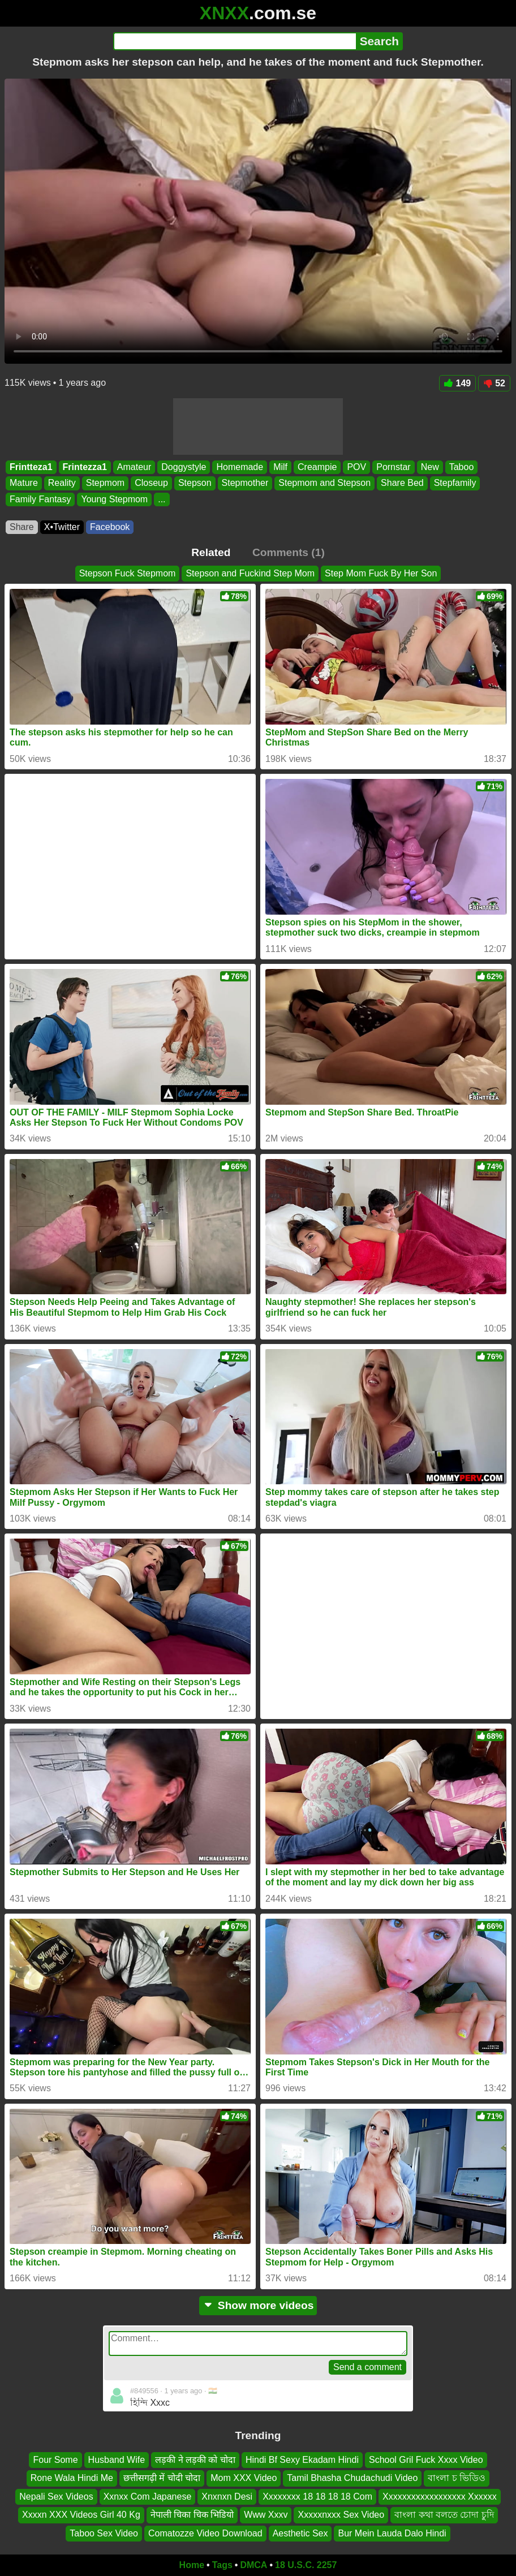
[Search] (234, 41)
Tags (222, 2565)
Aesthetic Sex (300, 2533)
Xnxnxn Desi (226, 2496)
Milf (280, 467)
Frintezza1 (85, 467)
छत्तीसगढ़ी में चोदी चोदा (161, 2478)
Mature (24, 483)
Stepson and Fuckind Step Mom (250, 573)
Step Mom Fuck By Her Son (381, 573)
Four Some (55, 2460)
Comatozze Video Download (205, 2533)
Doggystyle (183, 467)
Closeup (151, 483)
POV (356, 467)
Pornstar (393, 467)
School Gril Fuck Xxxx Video (426, 2460)
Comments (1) (288, 552)
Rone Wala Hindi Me (72, 2478)
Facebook (110, 527)
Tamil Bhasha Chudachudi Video (352, 2478)
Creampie (317, 467)
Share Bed (402, 483)
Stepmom (105, 483)
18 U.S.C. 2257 (306, 2565)
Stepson (195, 483)
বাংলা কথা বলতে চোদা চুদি (444, 2514)
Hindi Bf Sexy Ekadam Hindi (302, 2460)
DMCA (253, 2565)
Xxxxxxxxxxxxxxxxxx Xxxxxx (439, 2496)
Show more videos (258, 2305)
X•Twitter (62, 527)
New (430, 467)
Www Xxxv (265, 2514)
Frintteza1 (31, 467)
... (161, 499)
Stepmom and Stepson (324, 483)
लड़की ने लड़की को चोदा (195, 2460)
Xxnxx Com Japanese (148, 2496)
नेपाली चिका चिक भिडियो (192, 2514)
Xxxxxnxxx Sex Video (341, 2514)
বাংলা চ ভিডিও (456, 2478)
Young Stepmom (114, 499)
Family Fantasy (40, 499)
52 (494, 383)
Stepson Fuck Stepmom (127, 573)
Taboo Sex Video (104, 2533)
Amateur (134, 467)
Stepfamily (455, 483)
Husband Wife (116, 2460)
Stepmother (245, 483)
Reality (62, 483)
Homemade (239, 467)
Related (210, 552)
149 (457, 383)
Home (191, 2565)
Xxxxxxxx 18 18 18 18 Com (317, 2496)
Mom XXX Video (243, 2478)
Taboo (461, 467)
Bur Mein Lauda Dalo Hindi (392, 2533)
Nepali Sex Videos (56, 2496)
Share (22, 527)
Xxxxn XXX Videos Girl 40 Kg (81, 2514)
